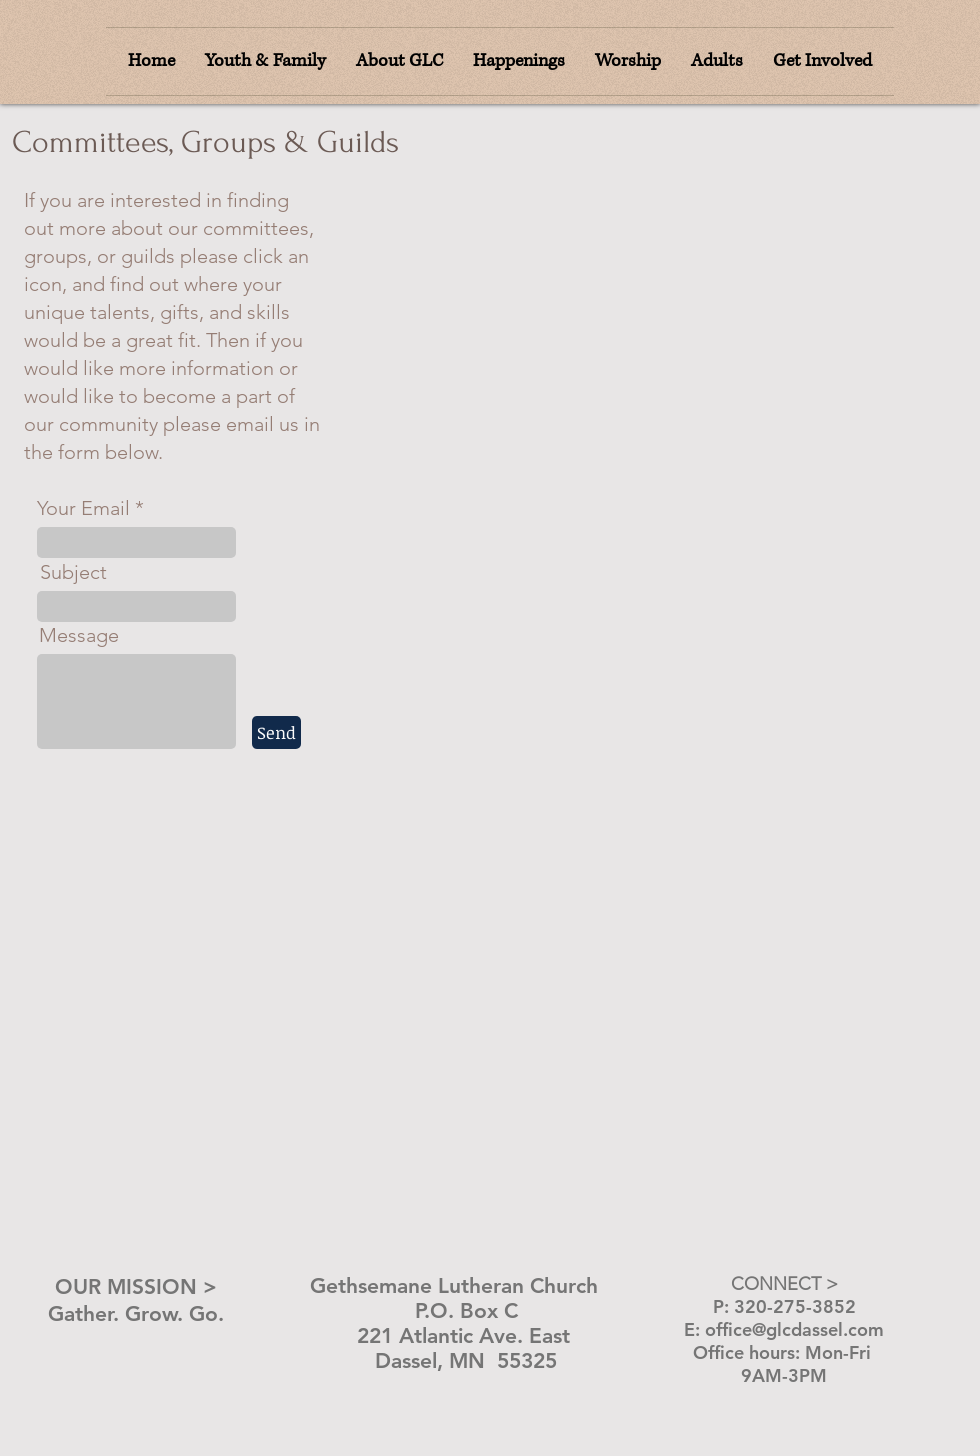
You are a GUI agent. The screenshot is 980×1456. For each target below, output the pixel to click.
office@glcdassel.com (794, 1329)
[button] (628, 61)
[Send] (276, 732)
